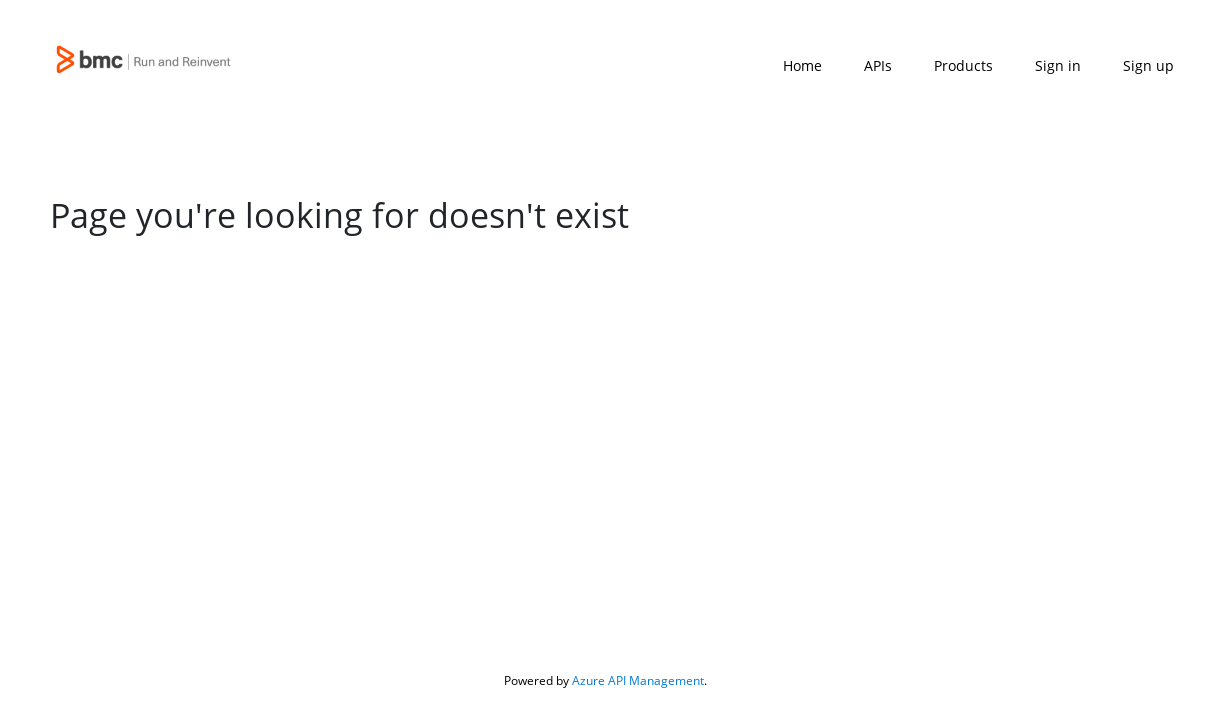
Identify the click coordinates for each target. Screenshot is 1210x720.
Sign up (1148, 65)
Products (963, 65)
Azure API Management (638, 680)
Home (802, 65)
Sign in (1058, 65)
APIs (878, 65)
